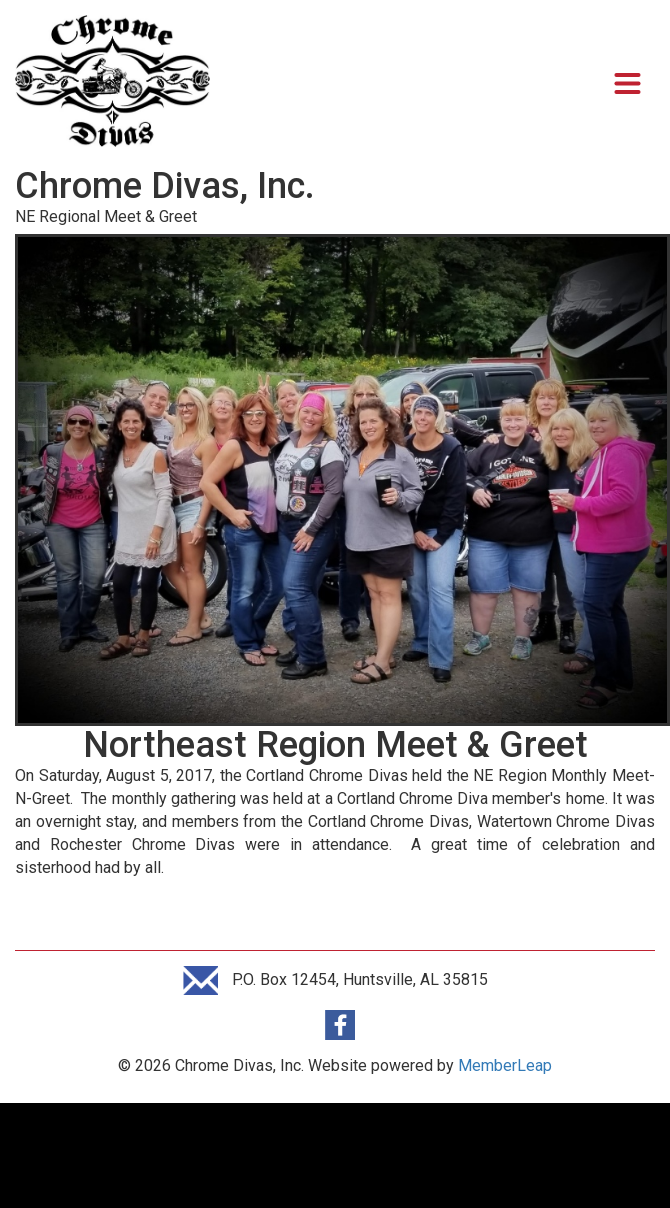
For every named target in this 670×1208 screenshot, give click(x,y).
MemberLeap (505, 1065)
